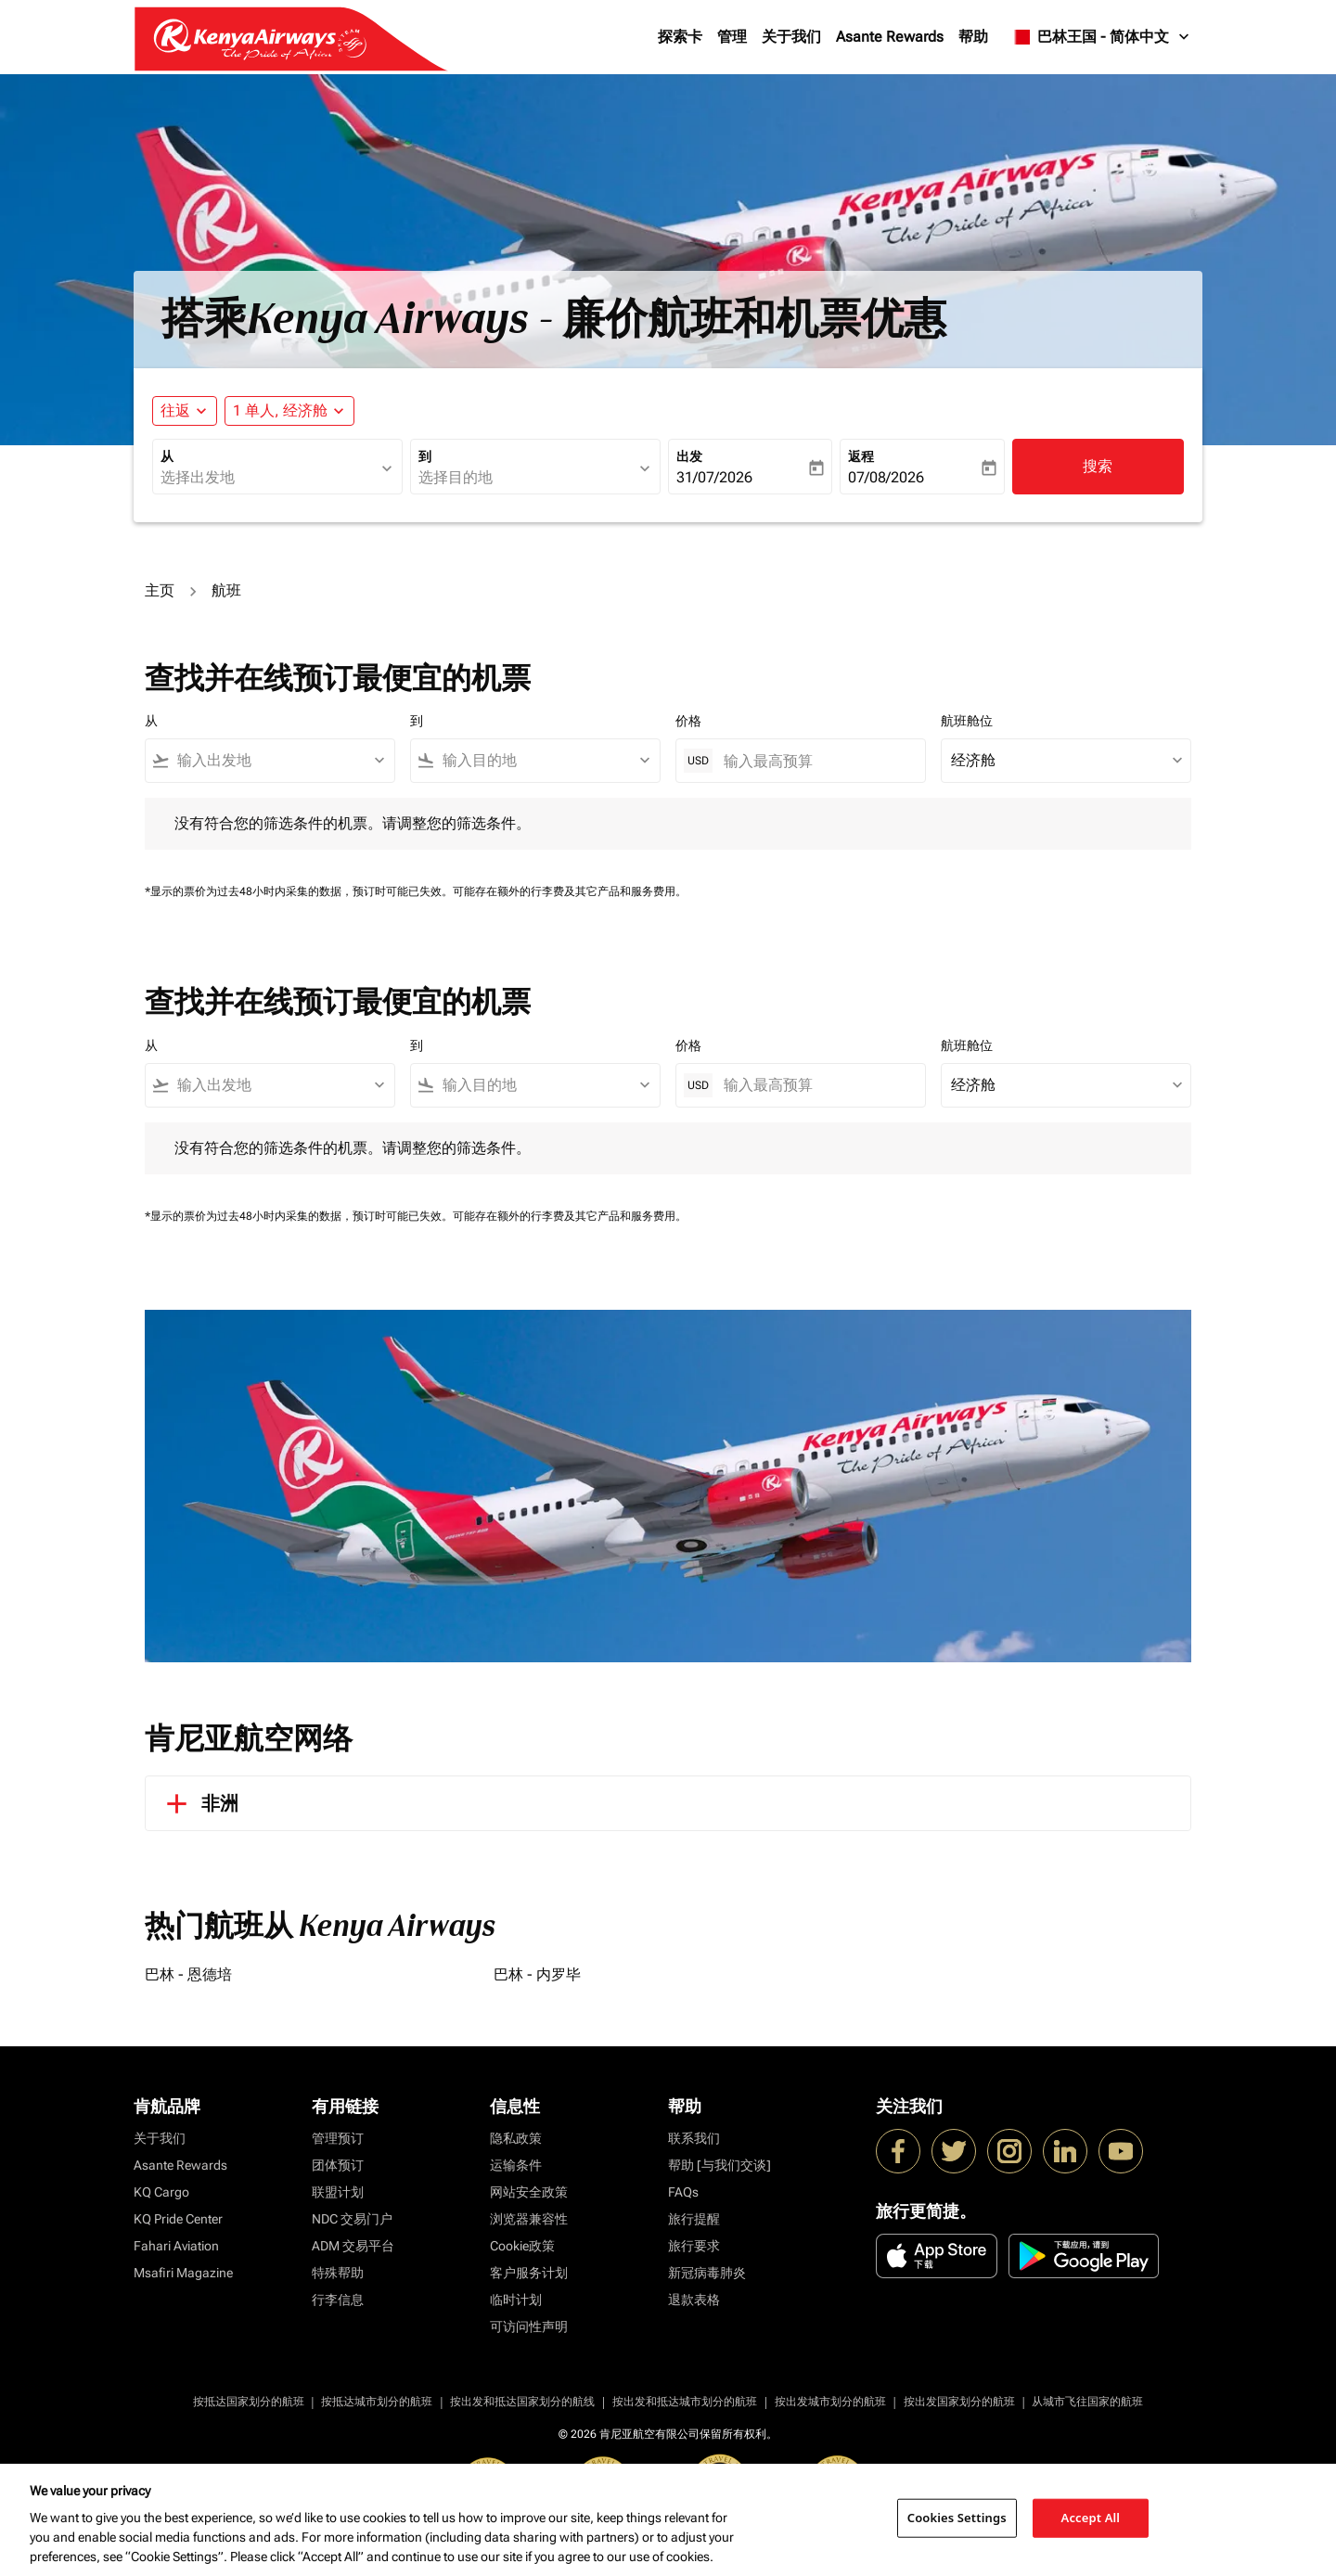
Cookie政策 (522, 2245)
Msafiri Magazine (183, 2272)
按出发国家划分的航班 (959, 2401)
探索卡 (680, 36)
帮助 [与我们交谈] (719, 2165)
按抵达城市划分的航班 (376, 2401)
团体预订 (338, 2165)
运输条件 (516, 2165)
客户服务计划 (529, 2272)
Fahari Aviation (176, 2245)
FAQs (683, 2192)
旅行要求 (694, 2245)
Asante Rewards (890, 36)
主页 (159, 590)
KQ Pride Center (178, 2218)
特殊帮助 (338, 2272)
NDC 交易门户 (352, 2218)
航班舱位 (967, 720)
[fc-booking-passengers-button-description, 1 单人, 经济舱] (280, 411)
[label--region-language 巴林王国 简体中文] (1101, 37)
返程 (861, 456)
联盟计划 (338, 2192)
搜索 (1097, 466)
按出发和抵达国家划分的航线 (522, 2401)
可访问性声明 (529, 2326)
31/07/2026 (714, 477)
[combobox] (268, 478)
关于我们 (791, 36)
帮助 (973, 36)
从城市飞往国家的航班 (1087, 2401)
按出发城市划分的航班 (830, 2401)
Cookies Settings (957, 2517)
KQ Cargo (161, 2192)
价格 (688, 720)
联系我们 (694, 2138)
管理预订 (338, 2138)
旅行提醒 (694, 2218)
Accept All (1091, 2517)
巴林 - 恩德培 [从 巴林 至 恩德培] (188, 1974)
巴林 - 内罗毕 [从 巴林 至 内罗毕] (537, 1974)
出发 (689, 456)
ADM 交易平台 (353, 2245)
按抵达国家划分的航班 (248, 2401)
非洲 (199, 1803)
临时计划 (516, 2299)
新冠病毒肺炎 (707, 2272)
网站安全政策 (529, 2192)
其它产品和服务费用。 (631, 891)
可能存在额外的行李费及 (514, 891)
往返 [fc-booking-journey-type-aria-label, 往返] (175, 410)
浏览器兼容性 (529, 2218)
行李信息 (338, 2299)
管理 (732, 36)
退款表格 (694, 2299)
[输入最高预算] (815, 761)
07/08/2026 (886, 477)
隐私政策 (516, 2138)
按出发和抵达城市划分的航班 (684, 2401)
